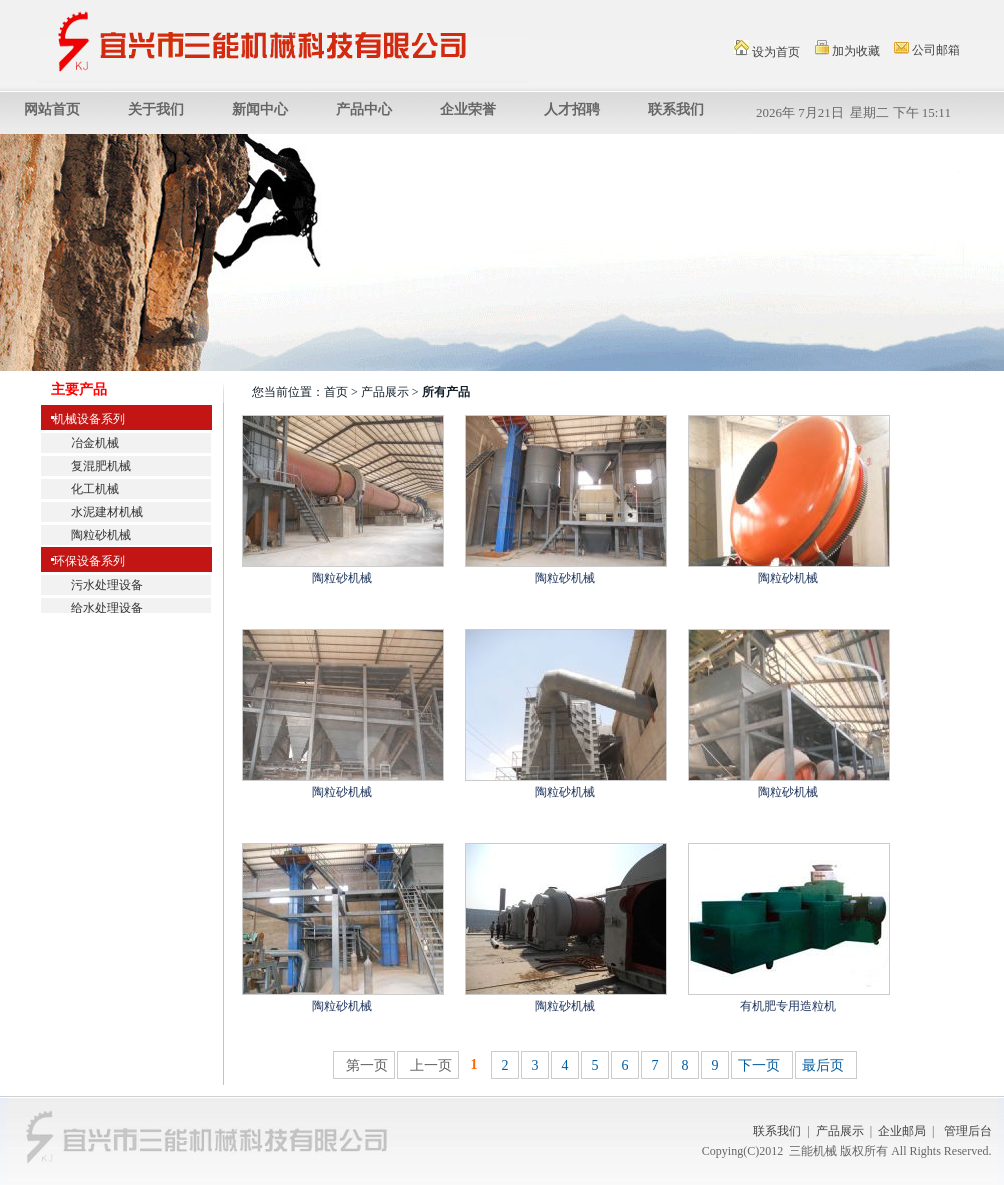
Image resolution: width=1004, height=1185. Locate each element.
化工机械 (95, 489)
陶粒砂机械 (101, 535)
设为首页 (767, 49)
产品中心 (364, 109)
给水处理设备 (107, 608)
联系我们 (676, 109)
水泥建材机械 (107, 512)
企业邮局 (902, 1131)
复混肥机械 (101, 466)
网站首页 (52, 109)
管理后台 (968, 1131)
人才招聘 (572, 109)
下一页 (759, 1065)
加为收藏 (847, 49)
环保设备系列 (83, 561)
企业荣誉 (468, 109)
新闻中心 (260, 109)
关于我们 (156, 109)
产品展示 (840, 1131)
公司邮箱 (927, 49)
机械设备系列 (83, 419)
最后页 (823, 1065)
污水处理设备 (107, 585)
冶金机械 (95, 443)
